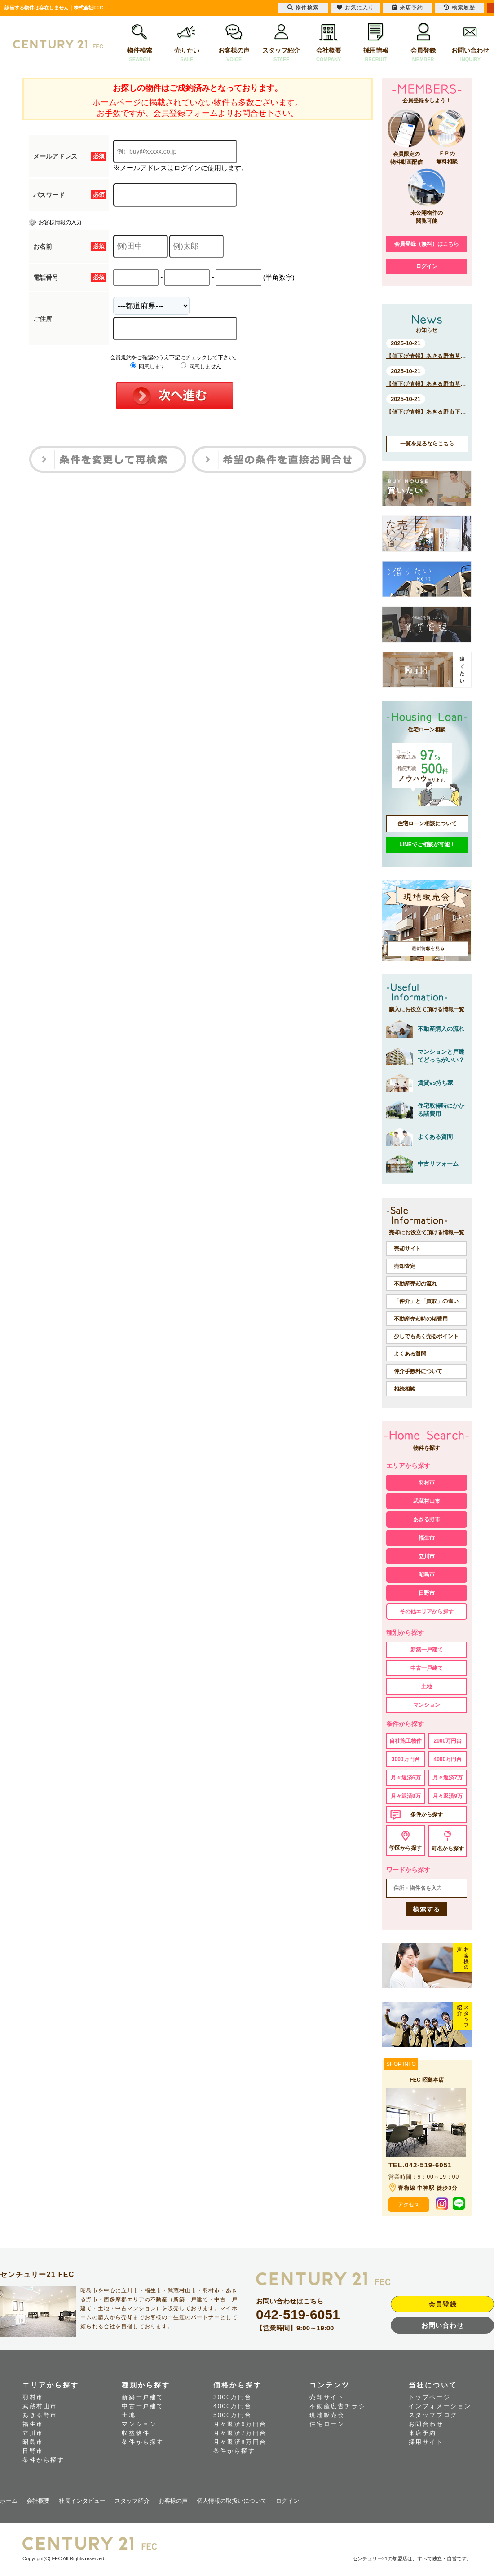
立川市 (427, 1556)
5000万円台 (232, 2415)
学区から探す (405, 1848)
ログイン (426, 266)
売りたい (186, 43)
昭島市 (427, 1575)
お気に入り (355, 7)
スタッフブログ (433, 2415)
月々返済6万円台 (240, 2424)
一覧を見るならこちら (427, 443)
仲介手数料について (418, 1371)
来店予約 (423, 2433)
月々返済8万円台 (240, 2442)
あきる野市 (426, 1519)
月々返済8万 (406, 1796)
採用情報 (376, 43)
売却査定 (404, 1266)
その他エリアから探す (427, 1611)
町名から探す (448, 1848)
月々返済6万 (406, 1778)
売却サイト (407, 1249)
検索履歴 (459, 7)
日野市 (427, 1593)
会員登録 (423, 43)
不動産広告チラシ (337, 2406)
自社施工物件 (405, 1741)
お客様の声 (234, 43)
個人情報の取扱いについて (232, 2500)
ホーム (9, 2500)
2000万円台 (447, 1741)
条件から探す (426, 1814)
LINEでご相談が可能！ (426, 844)
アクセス (408, 2205)
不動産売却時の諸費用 (421, 1319)
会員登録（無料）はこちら (426, 244)
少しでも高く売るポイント (426, 1336)
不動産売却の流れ (415, 1284)
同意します (148, 366)
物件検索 (139, 43)
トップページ (430, 2397)
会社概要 (328, 43)
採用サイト (426, 2442)
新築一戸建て (426, 1650)
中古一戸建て (426, 1668)
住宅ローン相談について (427, 823)
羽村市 (427, 1483)
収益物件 (136, 2433)
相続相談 (404, 1389)
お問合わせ (426, 2424)
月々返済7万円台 (240, 2433)
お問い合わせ (470, 43)
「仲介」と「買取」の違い (426, 1301)
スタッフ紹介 (281, 43)
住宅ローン (326, 2424)
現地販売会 (326, 2415)
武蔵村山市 (426, 1501)
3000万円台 (406, 1759)
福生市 (427, 1538)
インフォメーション (440, 2406)
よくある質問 (410, 1354)
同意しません (201, 366)
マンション (426, 1705)
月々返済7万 (447, 1778)
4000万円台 (447, 1759)
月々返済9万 (447, 1796)
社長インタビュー (82, 2500)
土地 (426, 1686)
